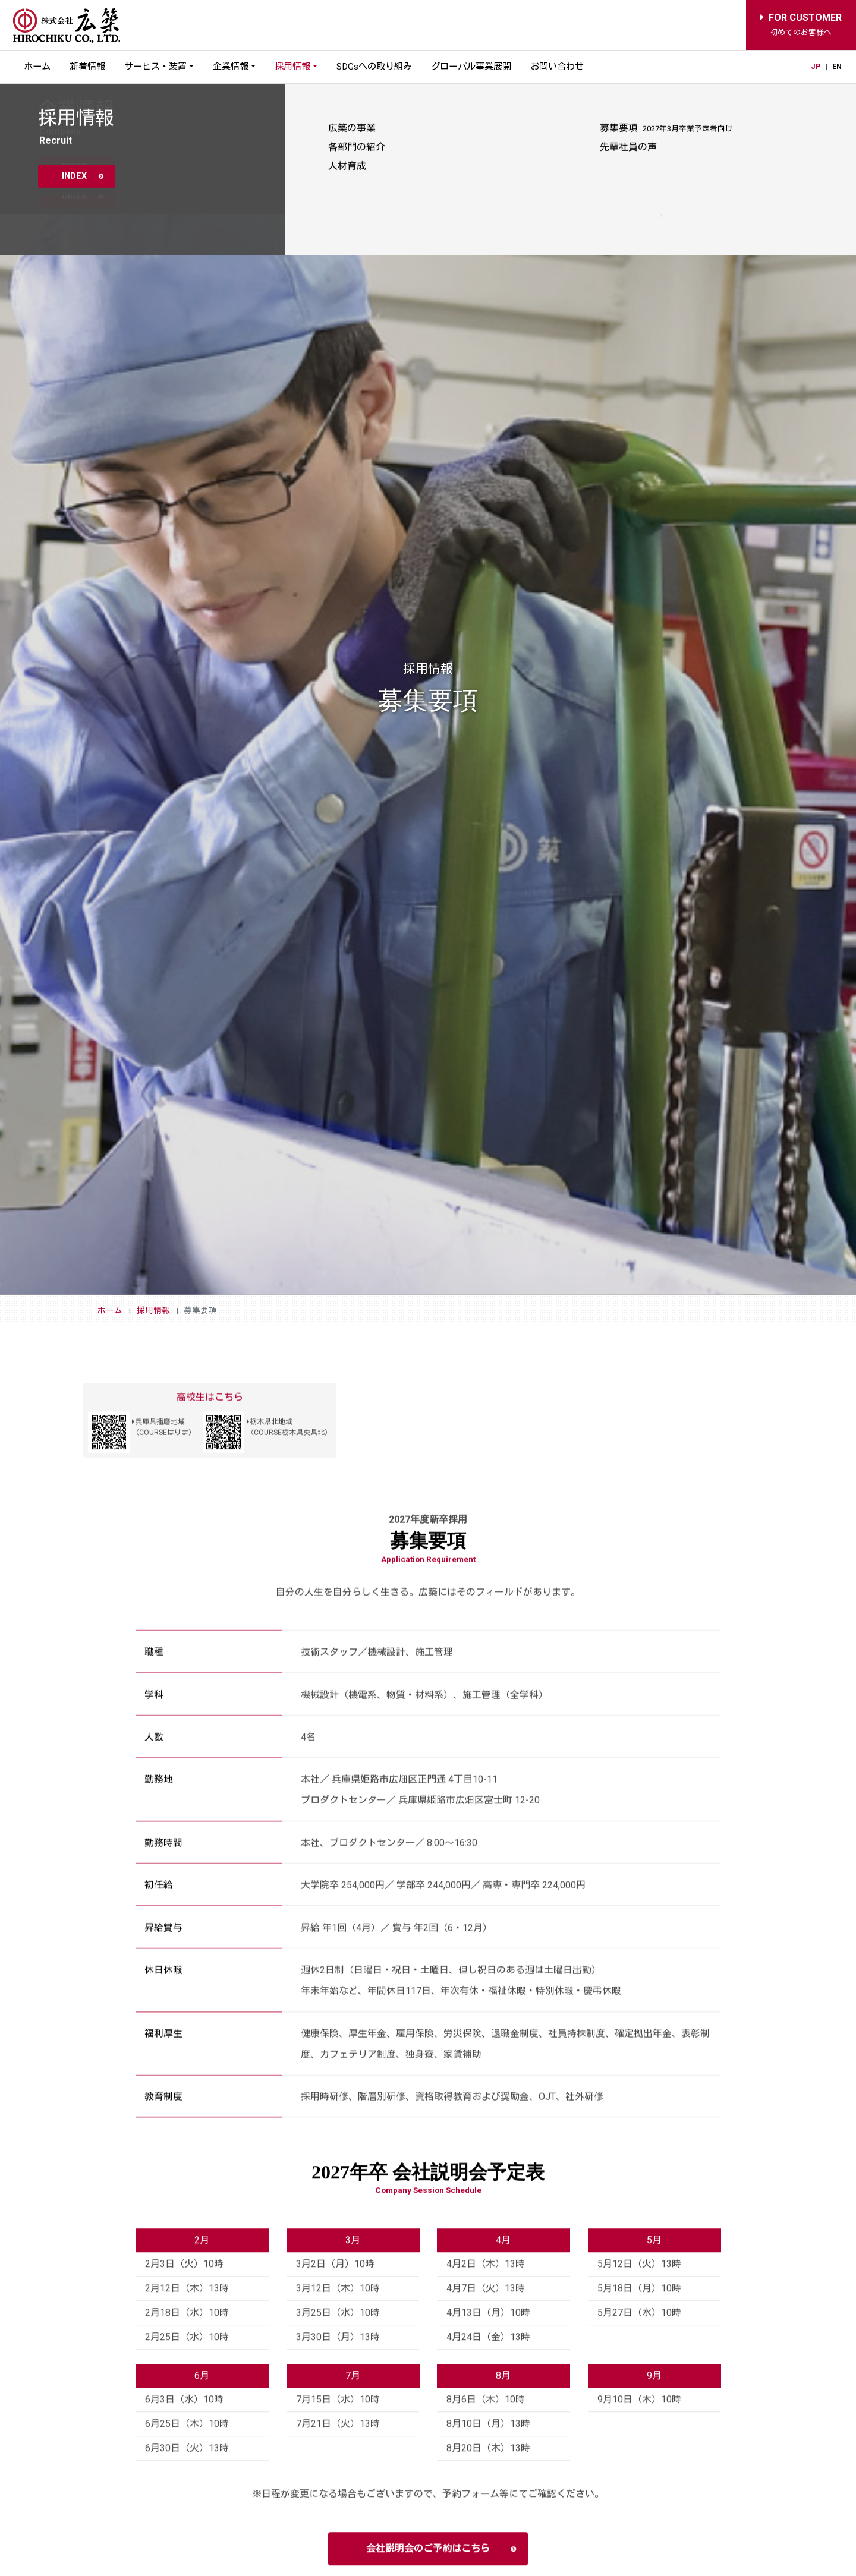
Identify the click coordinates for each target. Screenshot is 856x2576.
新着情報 (87, 66)
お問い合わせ (557, 66)
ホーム (37, 66)
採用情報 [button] (292, 66)
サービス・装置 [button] (155, 66)
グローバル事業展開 (471, 66)
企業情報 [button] (230, 66)
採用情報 (153, 1310)
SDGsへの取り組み (374, 66)
